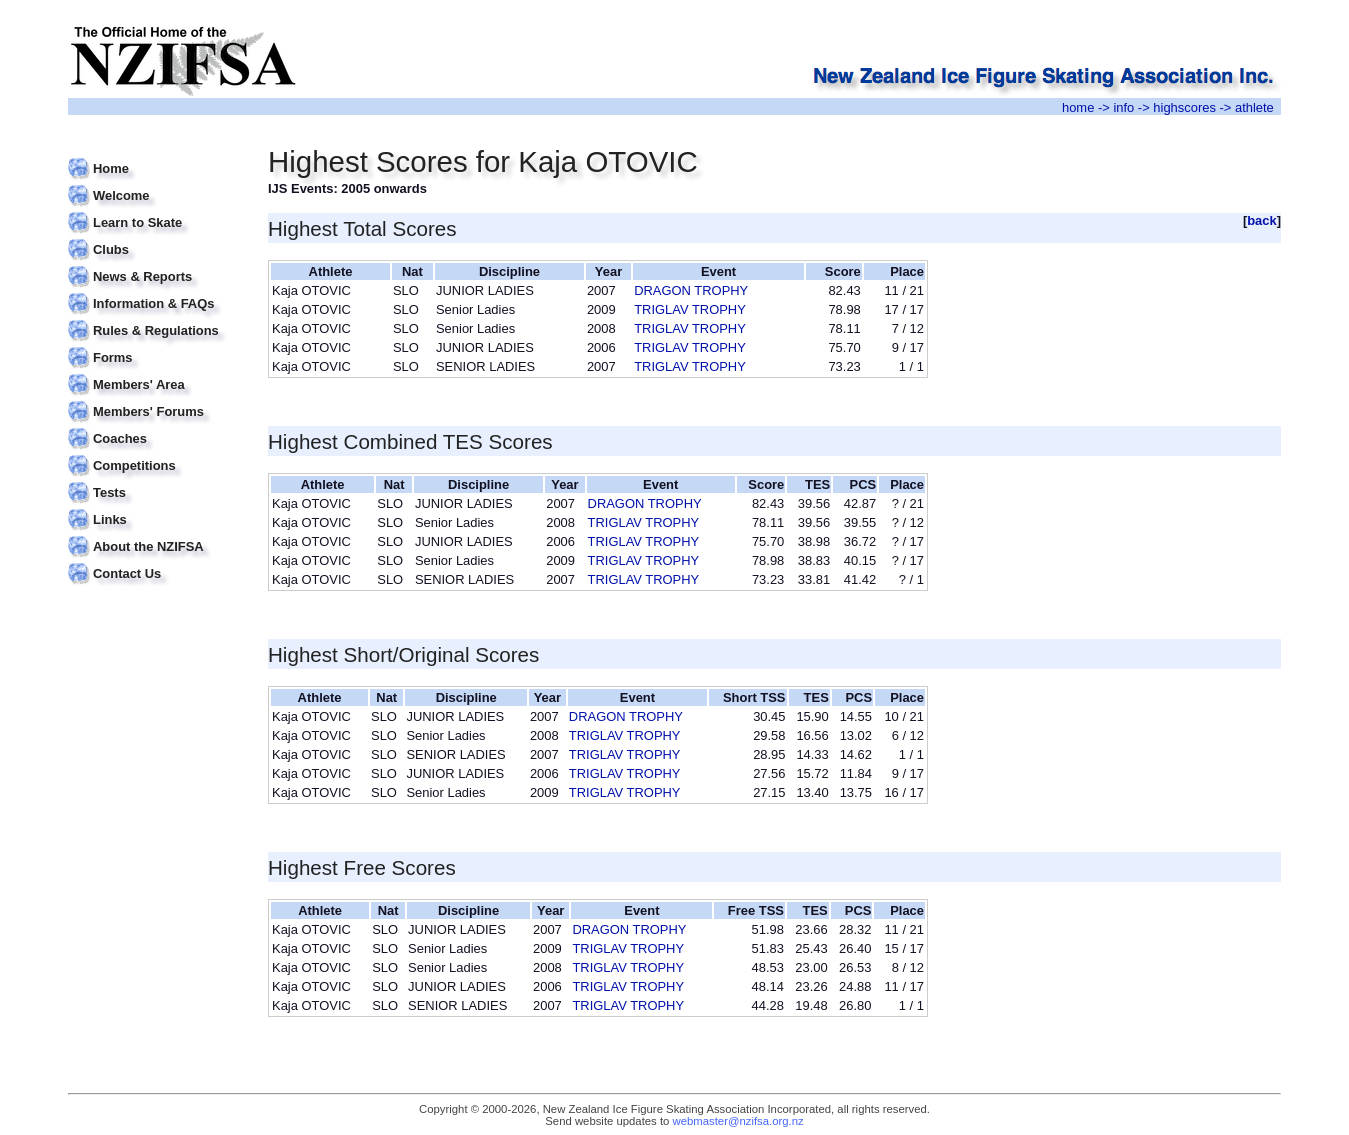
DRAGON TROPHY (691, 290)
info (1123, 107)
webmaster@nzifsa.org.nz (738, 1121)
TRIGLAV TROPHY (690, 309)
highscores (1184, 107)
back (1262, 220)
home (1078, 107)
